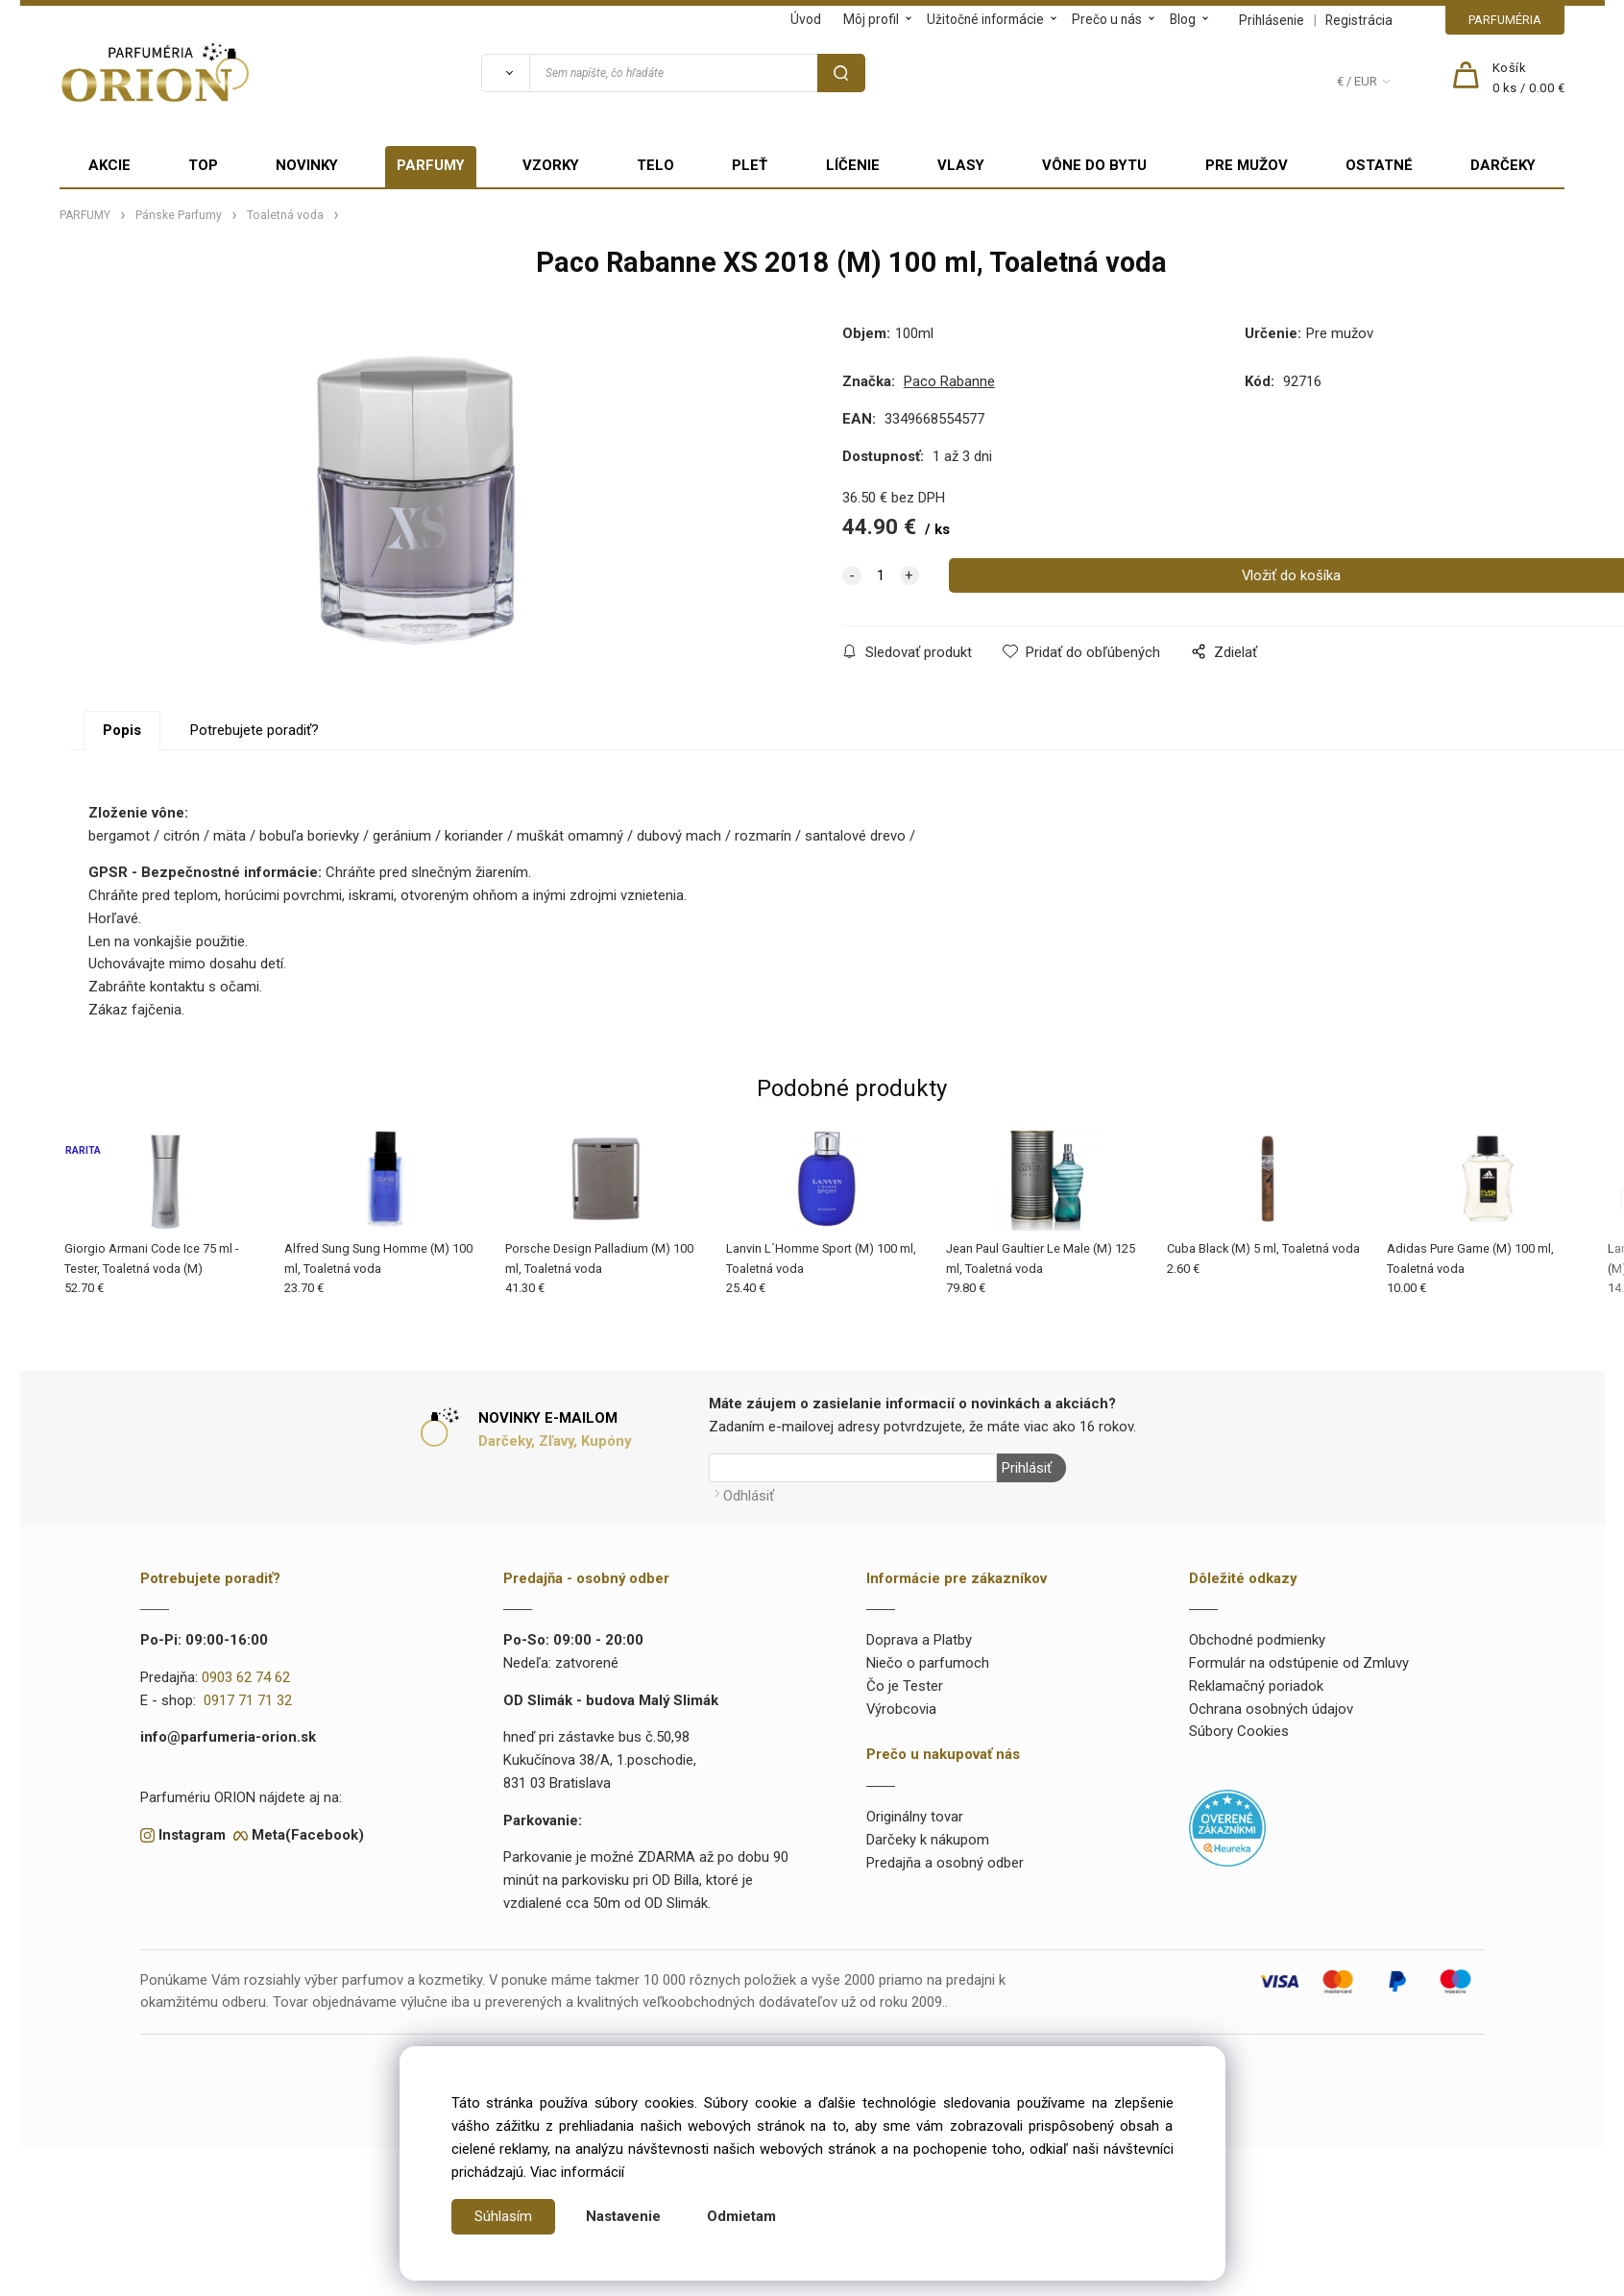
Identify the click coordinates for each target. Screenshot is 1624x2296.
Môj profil (871, 19)
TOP (203, 165)
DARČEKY (1503, 165)
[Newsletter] (853, 1467)
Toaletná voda (285, 215)
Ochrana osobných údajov (1271, 1709)
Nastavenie (623, 2216)
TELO (655, 165)
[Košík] (1528, 79)
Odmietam (741, 2216)
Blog (1183, 19)
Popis (122, 730)
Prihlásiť (1027, 1468)
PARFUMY (431, 165)
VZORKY (550, 165)
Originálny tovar (914, 1816)
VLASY (960, 165)
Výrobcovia (901, 1709)
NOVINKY (307, 165)
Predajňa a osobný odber (945, 1862)
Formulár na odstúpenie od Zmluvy (1299, 1663)
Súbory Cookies (1239, 1731)
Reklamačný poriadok (1256, 1686)
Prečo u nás (1107, 19)
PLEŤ (749, 165)
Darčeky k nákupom (927, 1839)
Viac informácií (577, 2172)
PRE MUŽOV (1246, 165)
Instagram (192, 1834)
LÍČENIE (853, 165)
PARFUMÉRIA (1504, 19)
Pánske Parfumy (178, 215)
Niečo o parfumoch (927, 1663)
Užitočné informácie (985, 19)
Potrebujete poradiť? (254, 730)
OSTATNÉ (1379, 165)
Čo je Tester (904, 1686)
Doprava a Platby (919, 1640)
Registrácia (1359, 20)
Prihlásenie (1271, 20)
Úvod (805, 19)
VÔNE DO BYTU (1094, 165)
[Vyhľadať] (505, 73)
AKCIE (109, 165)
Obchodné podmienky (1257, 1640)
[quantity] (880, 575)
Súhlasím (503, 2216)
